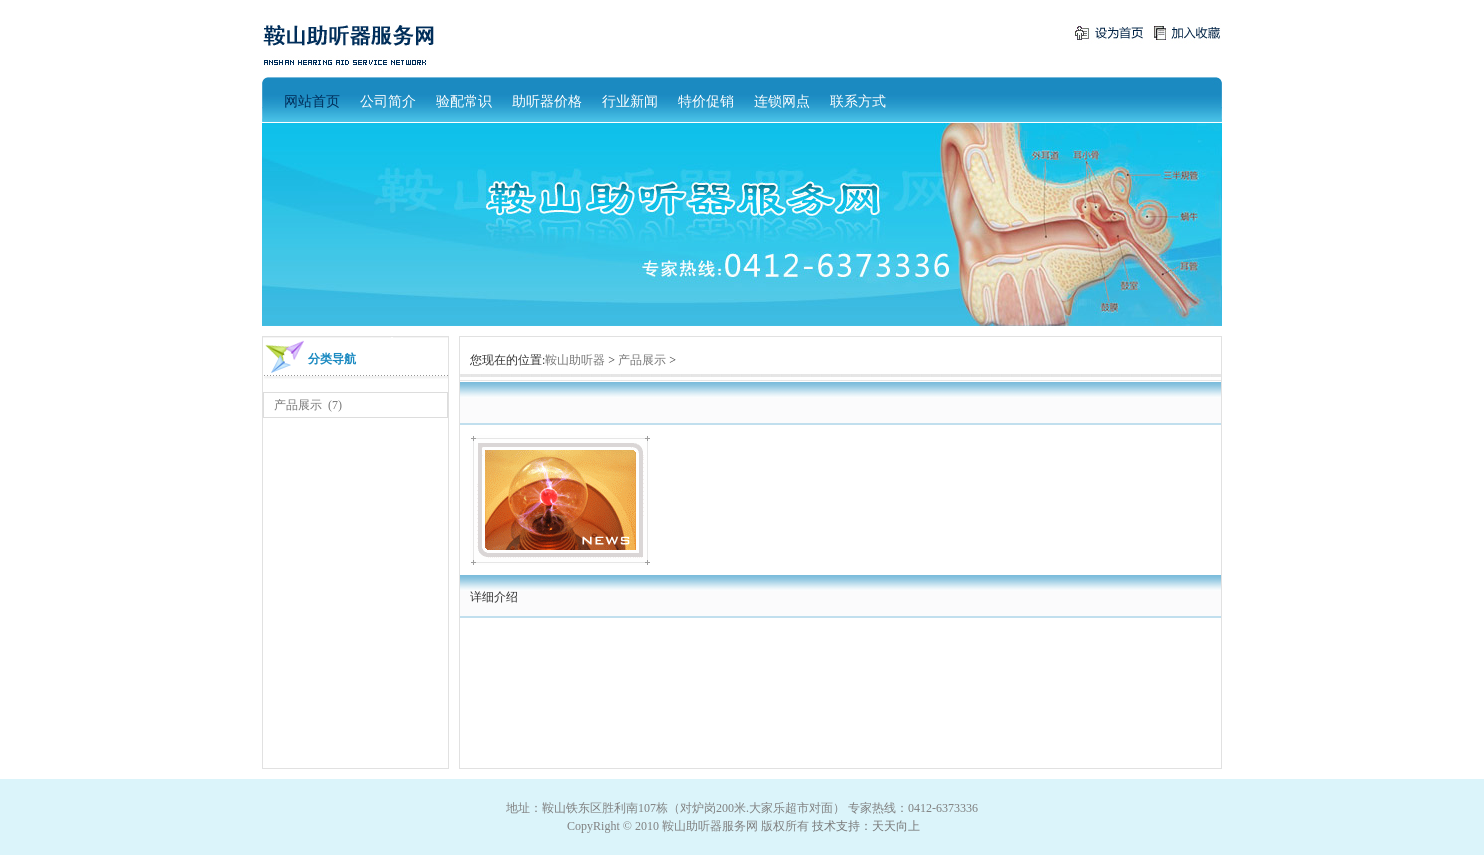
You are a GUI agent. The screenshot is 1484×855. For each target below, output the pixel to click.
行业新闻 (630, 101)
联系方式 (858, 101)
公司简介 (388, 101)
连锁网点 (782, 101)
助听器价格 (547, 101)
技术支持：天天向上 (866, 826)
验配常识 (464, 101)
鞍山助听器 (575, 360)
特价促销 (706, 101)
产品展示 (298, 405)
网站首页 (312, 101)
